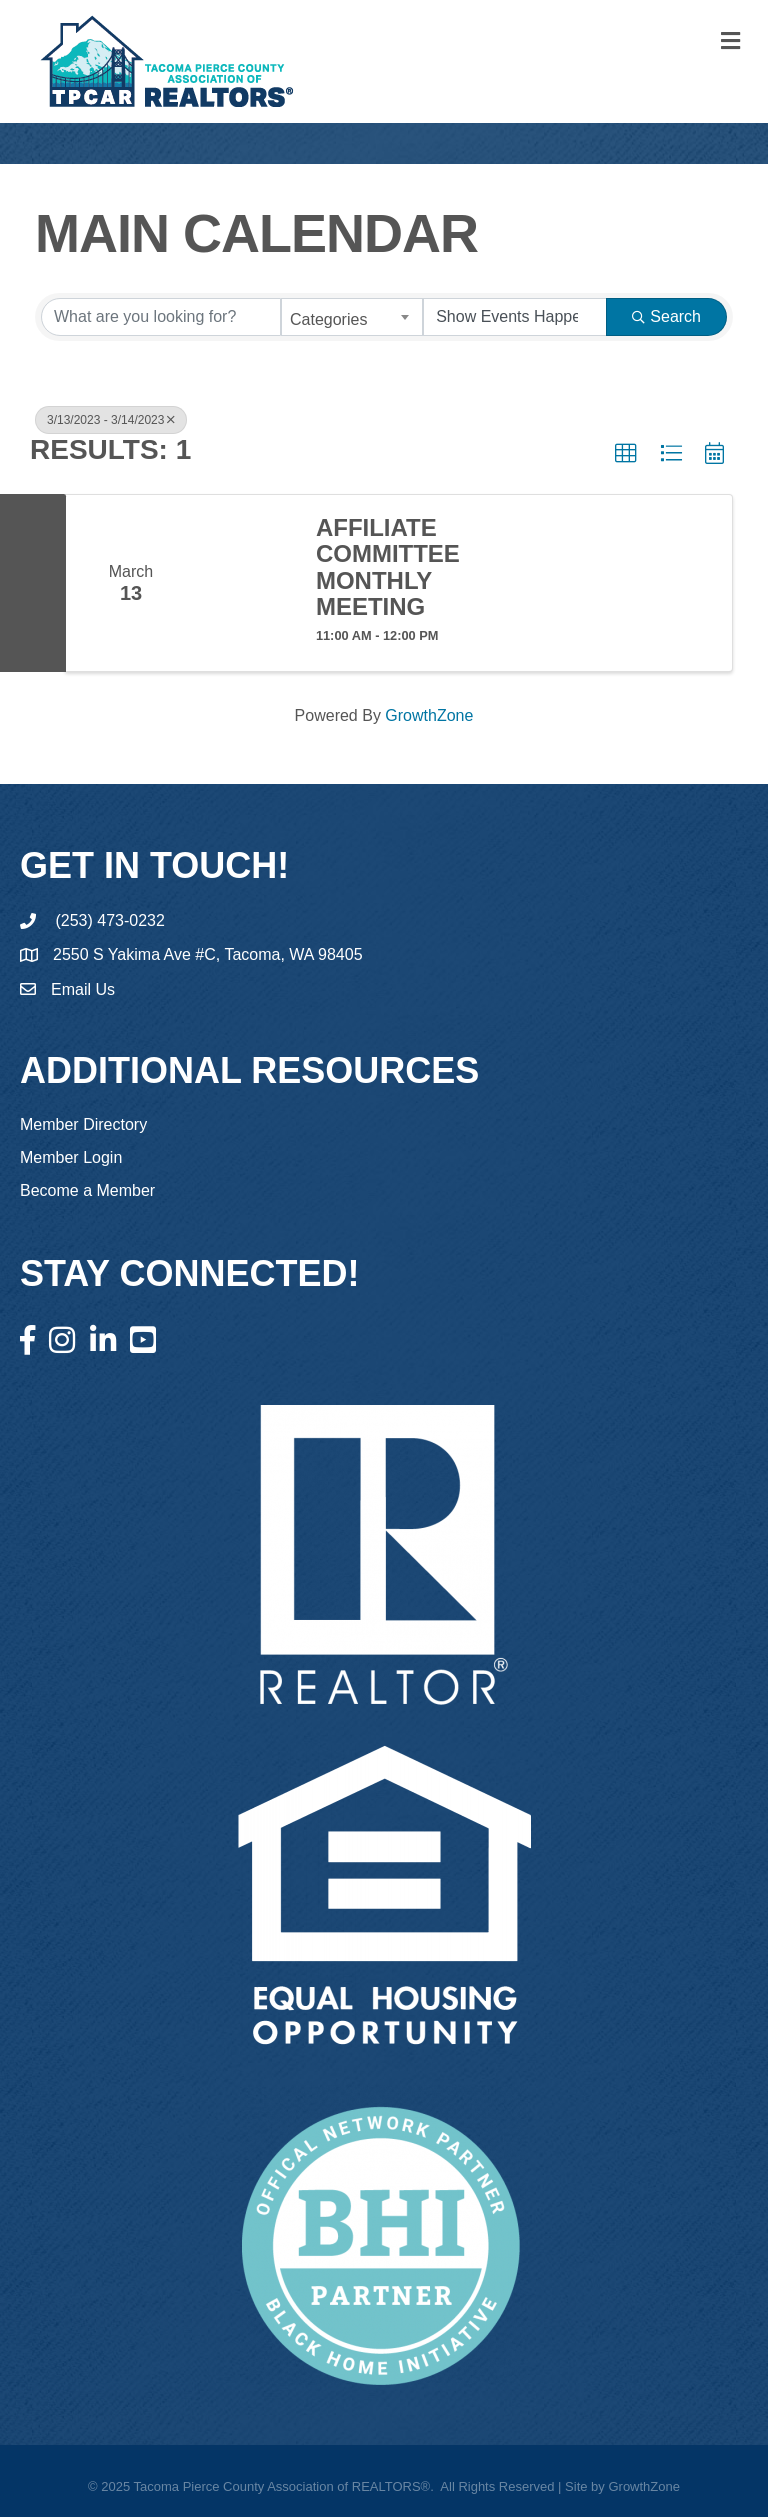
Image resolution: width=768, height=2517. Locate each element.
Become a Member (87, 1190)
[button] (626, 454)
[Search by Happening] (515, 317)
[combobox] (352, 317)
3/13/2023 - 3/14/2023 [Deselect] (111, 420)
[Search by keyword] (161, 317)
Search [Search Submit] (666, 316)
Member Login (71, 1157)
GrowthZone (429, 715)
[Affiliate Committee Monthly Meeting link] (246, 583)
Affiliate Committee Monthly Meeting (388, 567)
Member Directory (83, 1124)
